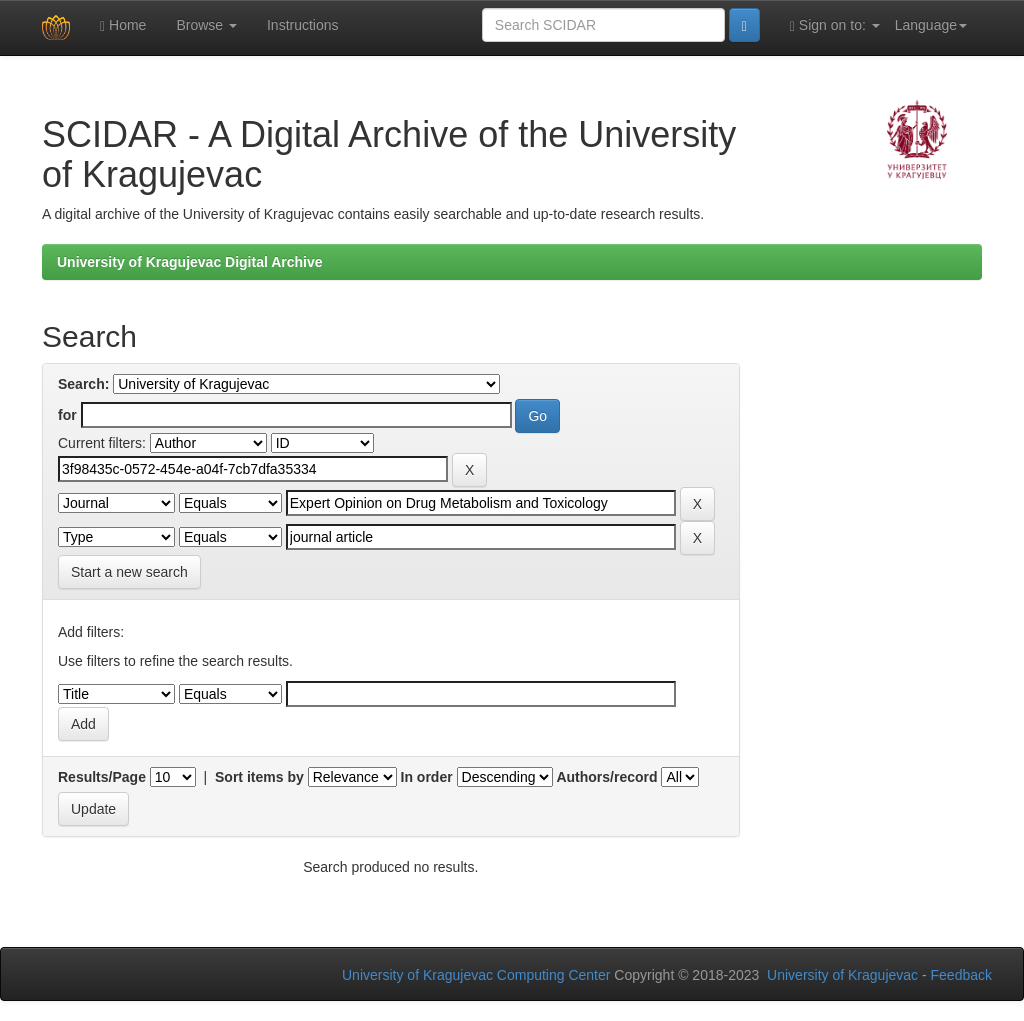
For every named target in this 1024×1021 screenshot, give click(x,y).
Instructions (303, 25)
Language (931, 25)
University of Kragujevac (842, 975)
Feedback (961, 975)
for (67, 415)
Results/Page (102, 777)
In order (427, 777)
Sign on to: (835, 25)
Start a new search (129, 572)
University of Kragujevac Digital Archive (190, 262)
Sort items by (259, 777)
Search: (83, 384)
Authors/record (606, 777)
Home (123, 25)
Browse (206, 25)
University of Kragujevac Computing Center (476, 975)
